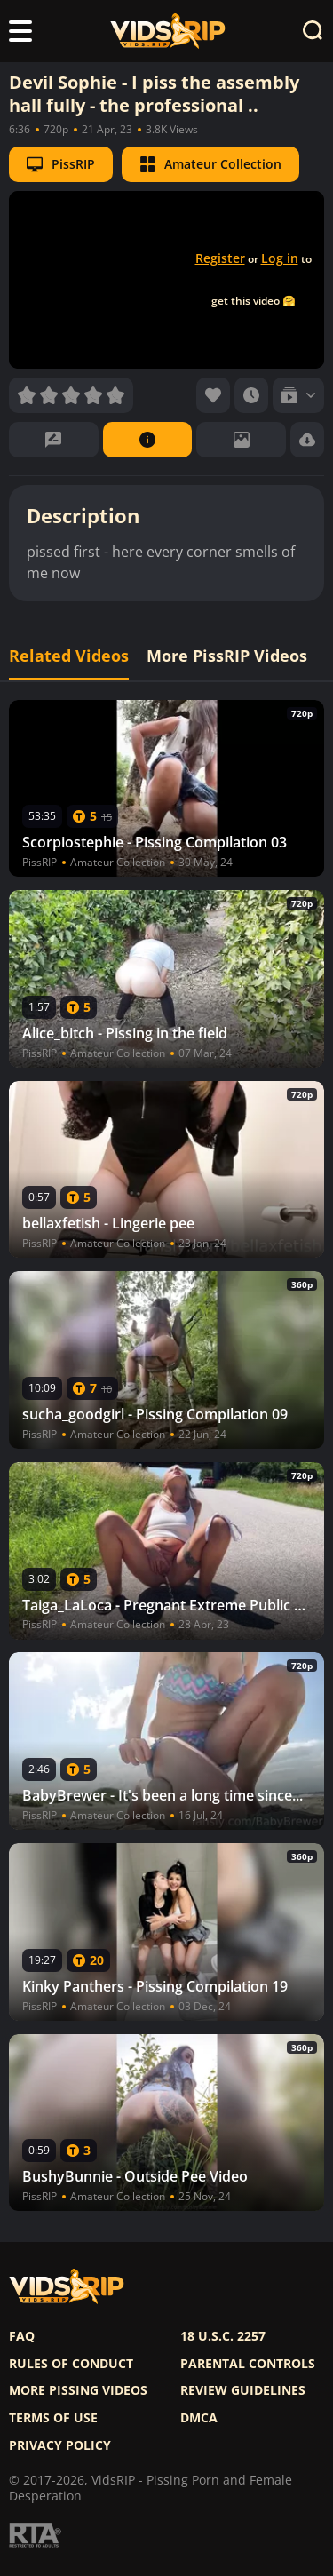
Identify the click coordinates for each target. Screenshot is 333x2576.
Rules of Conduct (71, 2364)
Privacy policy (60, 2445)
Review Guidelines (242, 2390)
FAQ (22, 2336)
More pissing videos (78, 2390)
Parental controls (247, 2364)
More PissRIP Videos (227, 656)
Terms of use (53, 2418)
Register (220, 258)
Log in (279, 258)
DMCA (199, 2418)
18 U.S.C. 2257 (223, 2336)
